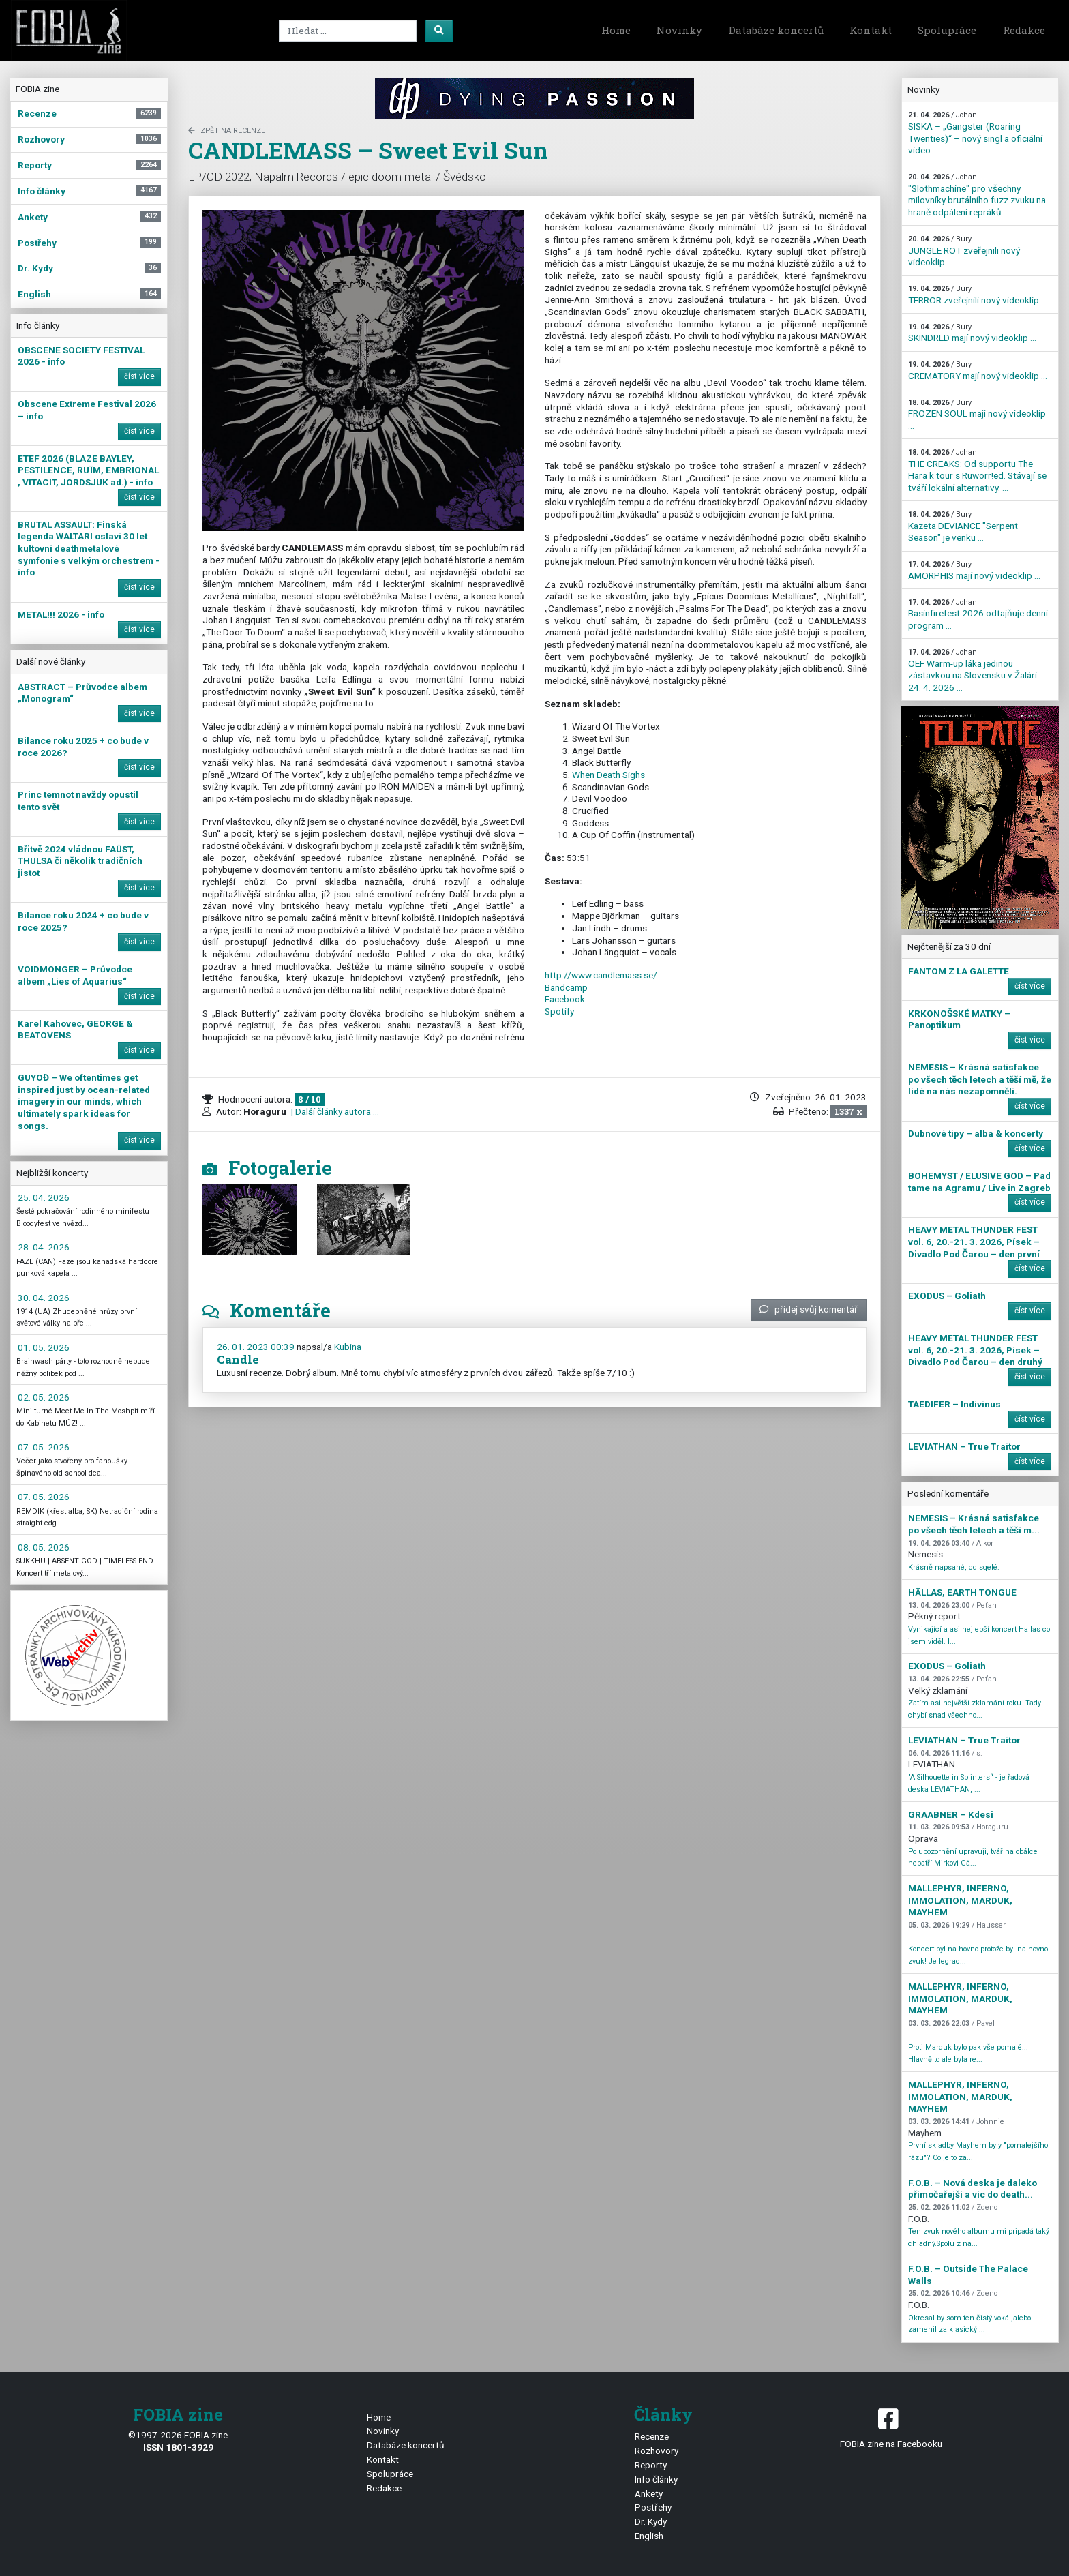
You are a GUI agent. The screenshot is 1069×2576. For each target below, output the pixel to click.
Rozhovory (656, 2450)
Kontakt (870, 30)
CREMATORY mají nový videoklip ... (977, 370)
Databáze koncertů (776, 30)
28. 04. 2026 (44, 1247)
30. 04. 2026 (44, 1297)
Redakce (1024, 30)
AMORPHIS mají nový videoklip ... (974, 570)
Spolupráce (947, 30)
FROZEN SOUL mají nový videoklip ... (977, 414)
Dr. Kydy (651, 2521)
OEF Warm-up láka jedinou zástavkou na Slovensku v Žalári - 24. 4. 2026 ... (975, 670)
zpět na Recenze (226, 130)
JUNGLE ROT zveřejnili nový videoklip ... (964, 251)
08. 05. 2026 (44, 1547)
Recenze (652, 2436)
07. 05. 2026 (44, 1446)
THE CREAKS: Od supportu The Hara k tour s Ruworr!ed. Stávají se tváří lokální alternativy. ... (977, 470)
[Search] (348, 31)
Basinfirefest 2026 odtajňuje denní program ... (978, 614)
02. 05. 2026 (44, 1397)
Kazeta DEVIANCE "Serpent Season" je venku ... (963, 526)
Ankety (649, 2493)
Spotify (559, 1011)
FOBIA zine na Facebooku (890, 2427)
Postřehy (653, 2507)
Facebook (565, 998)
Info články (656, 2479)
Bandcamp (566, 987)
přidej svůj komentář (808, 1309)
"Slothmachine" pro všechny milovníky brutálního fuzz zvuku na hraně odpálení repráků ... (977, 195)
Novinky (679, 30)
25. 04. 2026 (44, 1197)
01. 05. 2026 (44, 1347)
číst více (139, 376)
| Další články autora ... (334, 1111)
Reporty (651, 2464)
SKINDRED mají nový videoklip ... (972, 333)
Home (616, 30)
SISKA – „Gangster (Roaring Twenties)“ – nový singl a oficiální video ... (975, 132)
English (649, 2535)
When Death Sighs (608, 774)
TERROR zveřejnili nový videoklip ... (977, 294)
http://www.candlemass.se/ (601, 975)
